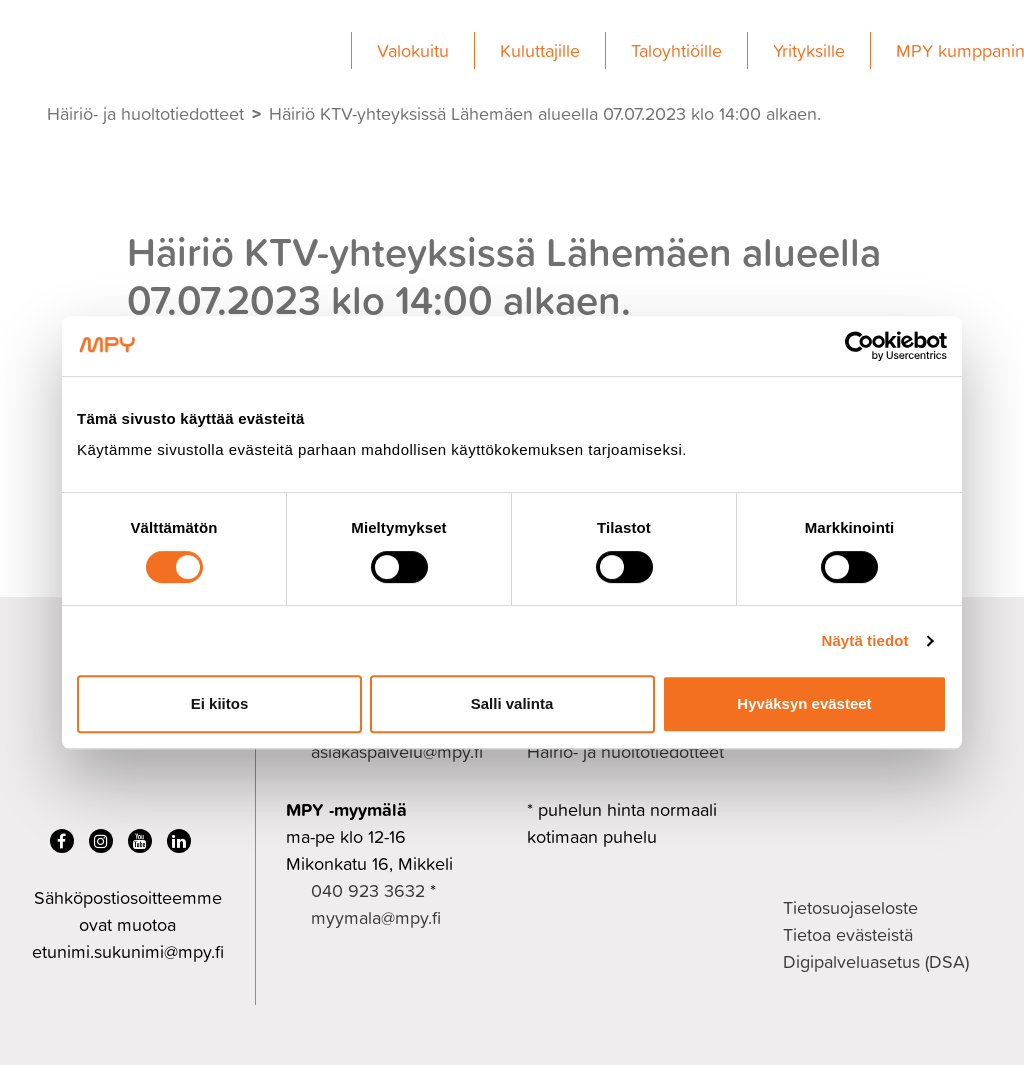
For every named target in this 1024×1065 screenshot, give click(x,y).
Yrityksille (809, 50)
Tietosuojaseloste (850, 907)
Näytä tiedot (865, 640)
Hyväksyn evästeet (804, 703)
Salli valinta (512, 703)
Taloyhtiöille (676, 50)
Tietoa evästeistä (848, 934)
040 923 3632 (368, 890)
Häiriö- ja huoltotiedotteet (145, 113)
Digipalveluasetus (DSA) (876, 961)
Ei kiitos (220, 703)
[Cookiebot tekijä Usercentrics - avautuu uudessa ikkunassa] (859, 346)
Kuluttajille (540, 50)
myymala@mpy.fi (376, 917)
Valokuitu (413, 50)
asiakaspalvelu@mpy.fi (397, 751)
